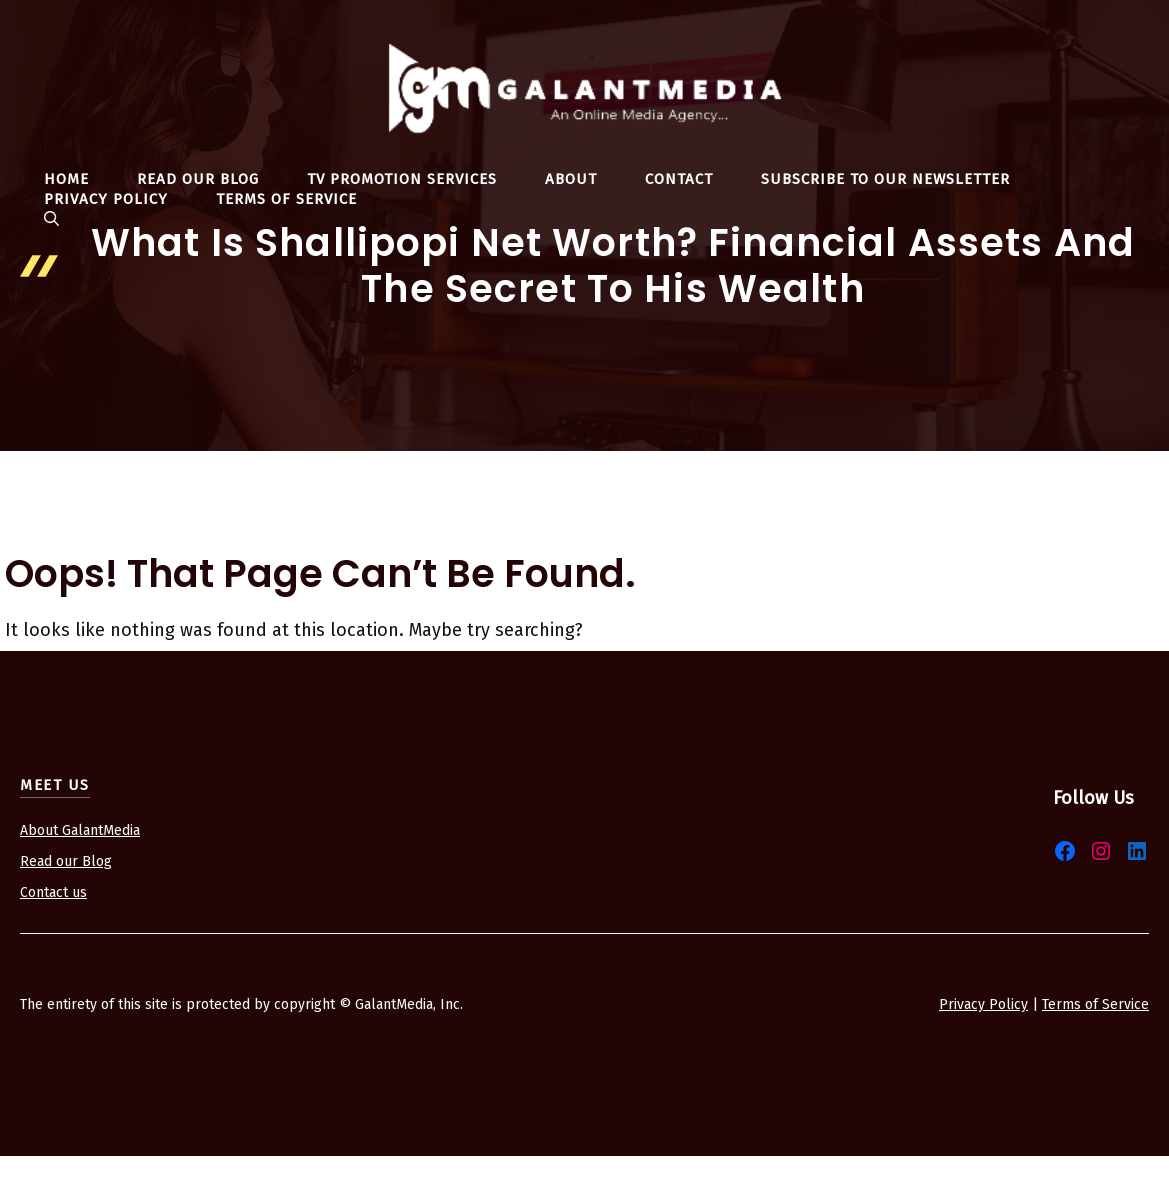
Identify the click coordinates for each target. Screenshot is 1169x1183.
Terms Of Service (286, 199)
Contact (679, 179)
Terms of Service (1095, 1004)
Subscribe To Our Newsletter (885, 179)
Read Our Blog (198, 179)
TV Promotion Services (402, 179)
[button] (51, 219)
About (571, 179)
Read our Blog (66, 861)
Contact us (53, 892)
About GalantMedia (80, 830)
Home (66, 179)
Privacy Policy (106, 199)
